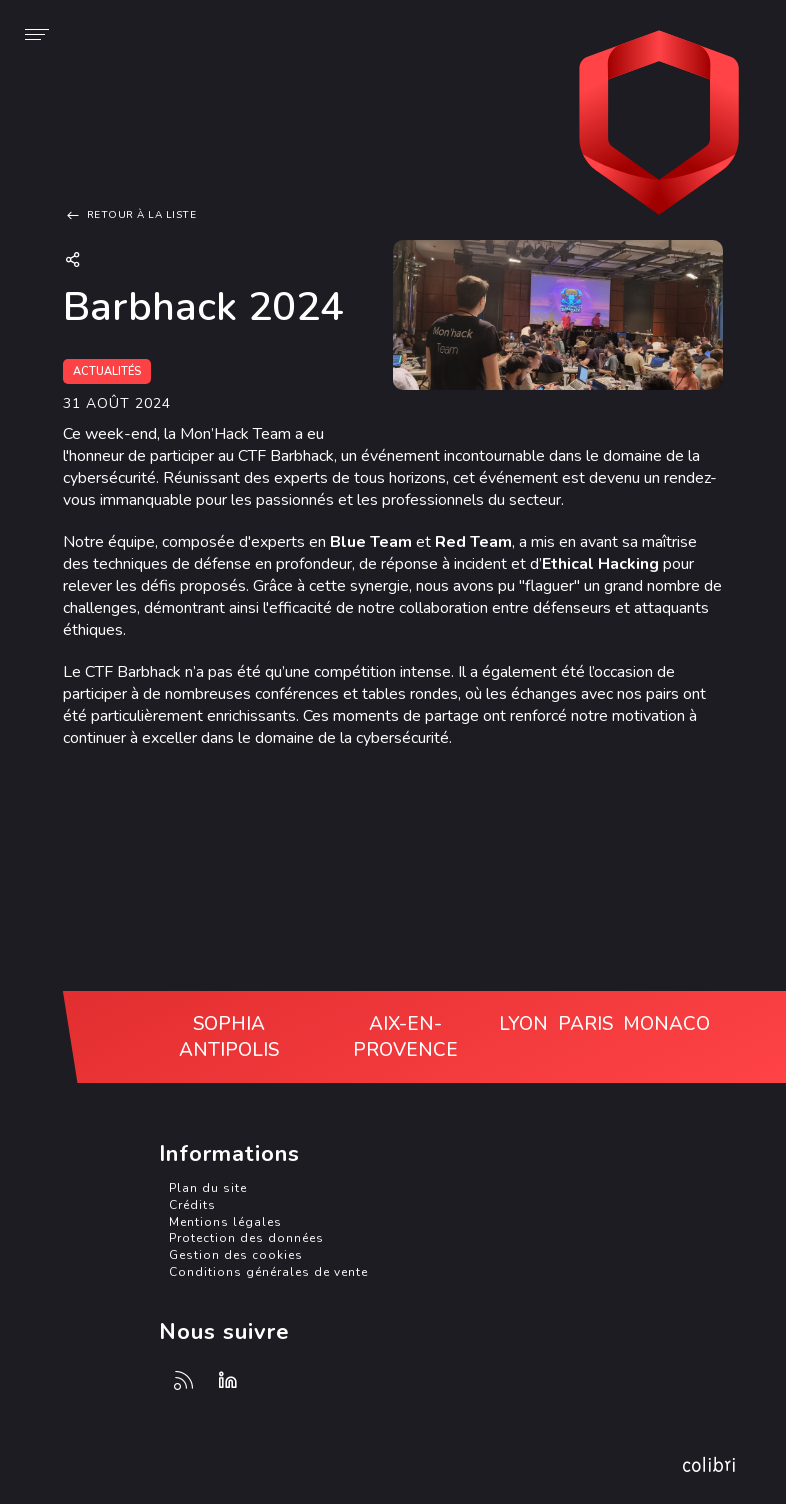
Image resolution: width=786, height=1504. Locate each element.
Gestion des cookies (236, 1255)
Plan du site (208, 1188)
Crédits (192, 1205)
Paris (585, 1024)
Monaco (666, 1024)
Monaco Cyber (659, 125)
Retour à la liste (130, 215)
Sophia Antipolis (229, 1037)
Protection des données (246, 1238)
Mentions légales (225, 1222)
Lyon (523, 1024)
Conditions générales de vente (268, 1272)
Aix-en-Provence (405, 1037)
